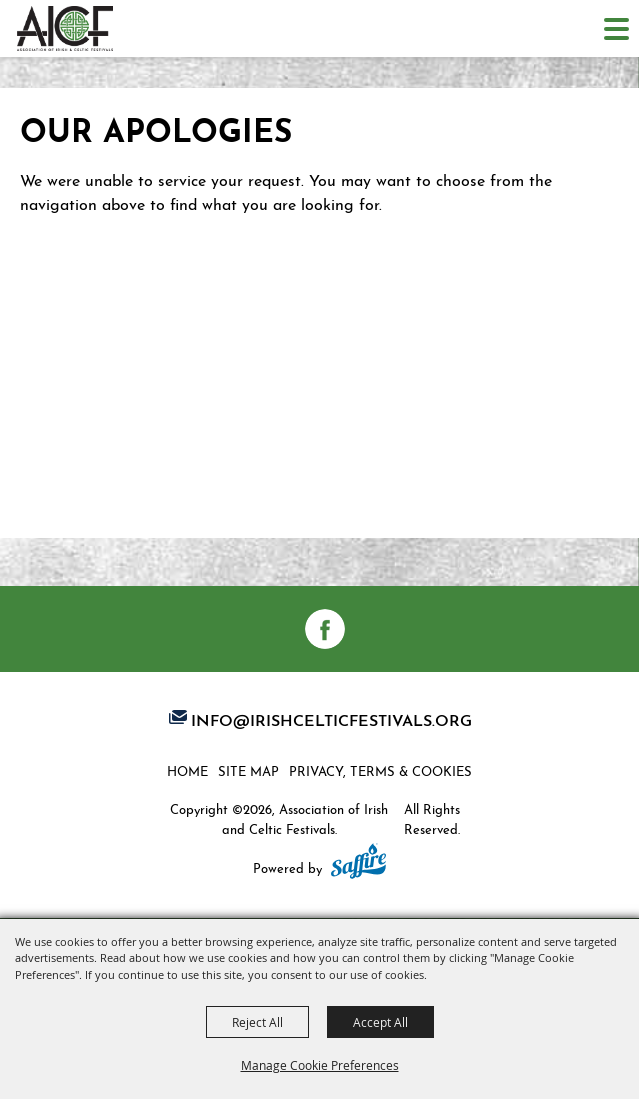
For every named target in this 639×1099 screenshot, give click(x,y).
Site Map (248, 770)
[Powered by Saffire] (358, 863)
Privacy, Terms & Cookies (380, 770)
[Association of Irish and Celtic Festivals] (65, 28)
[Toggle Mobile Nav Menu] (616, 29)
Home (187, 770)
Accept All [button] (380, 1022)
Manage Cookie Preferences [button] (320, 1065)
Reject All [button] (257, 1022)
